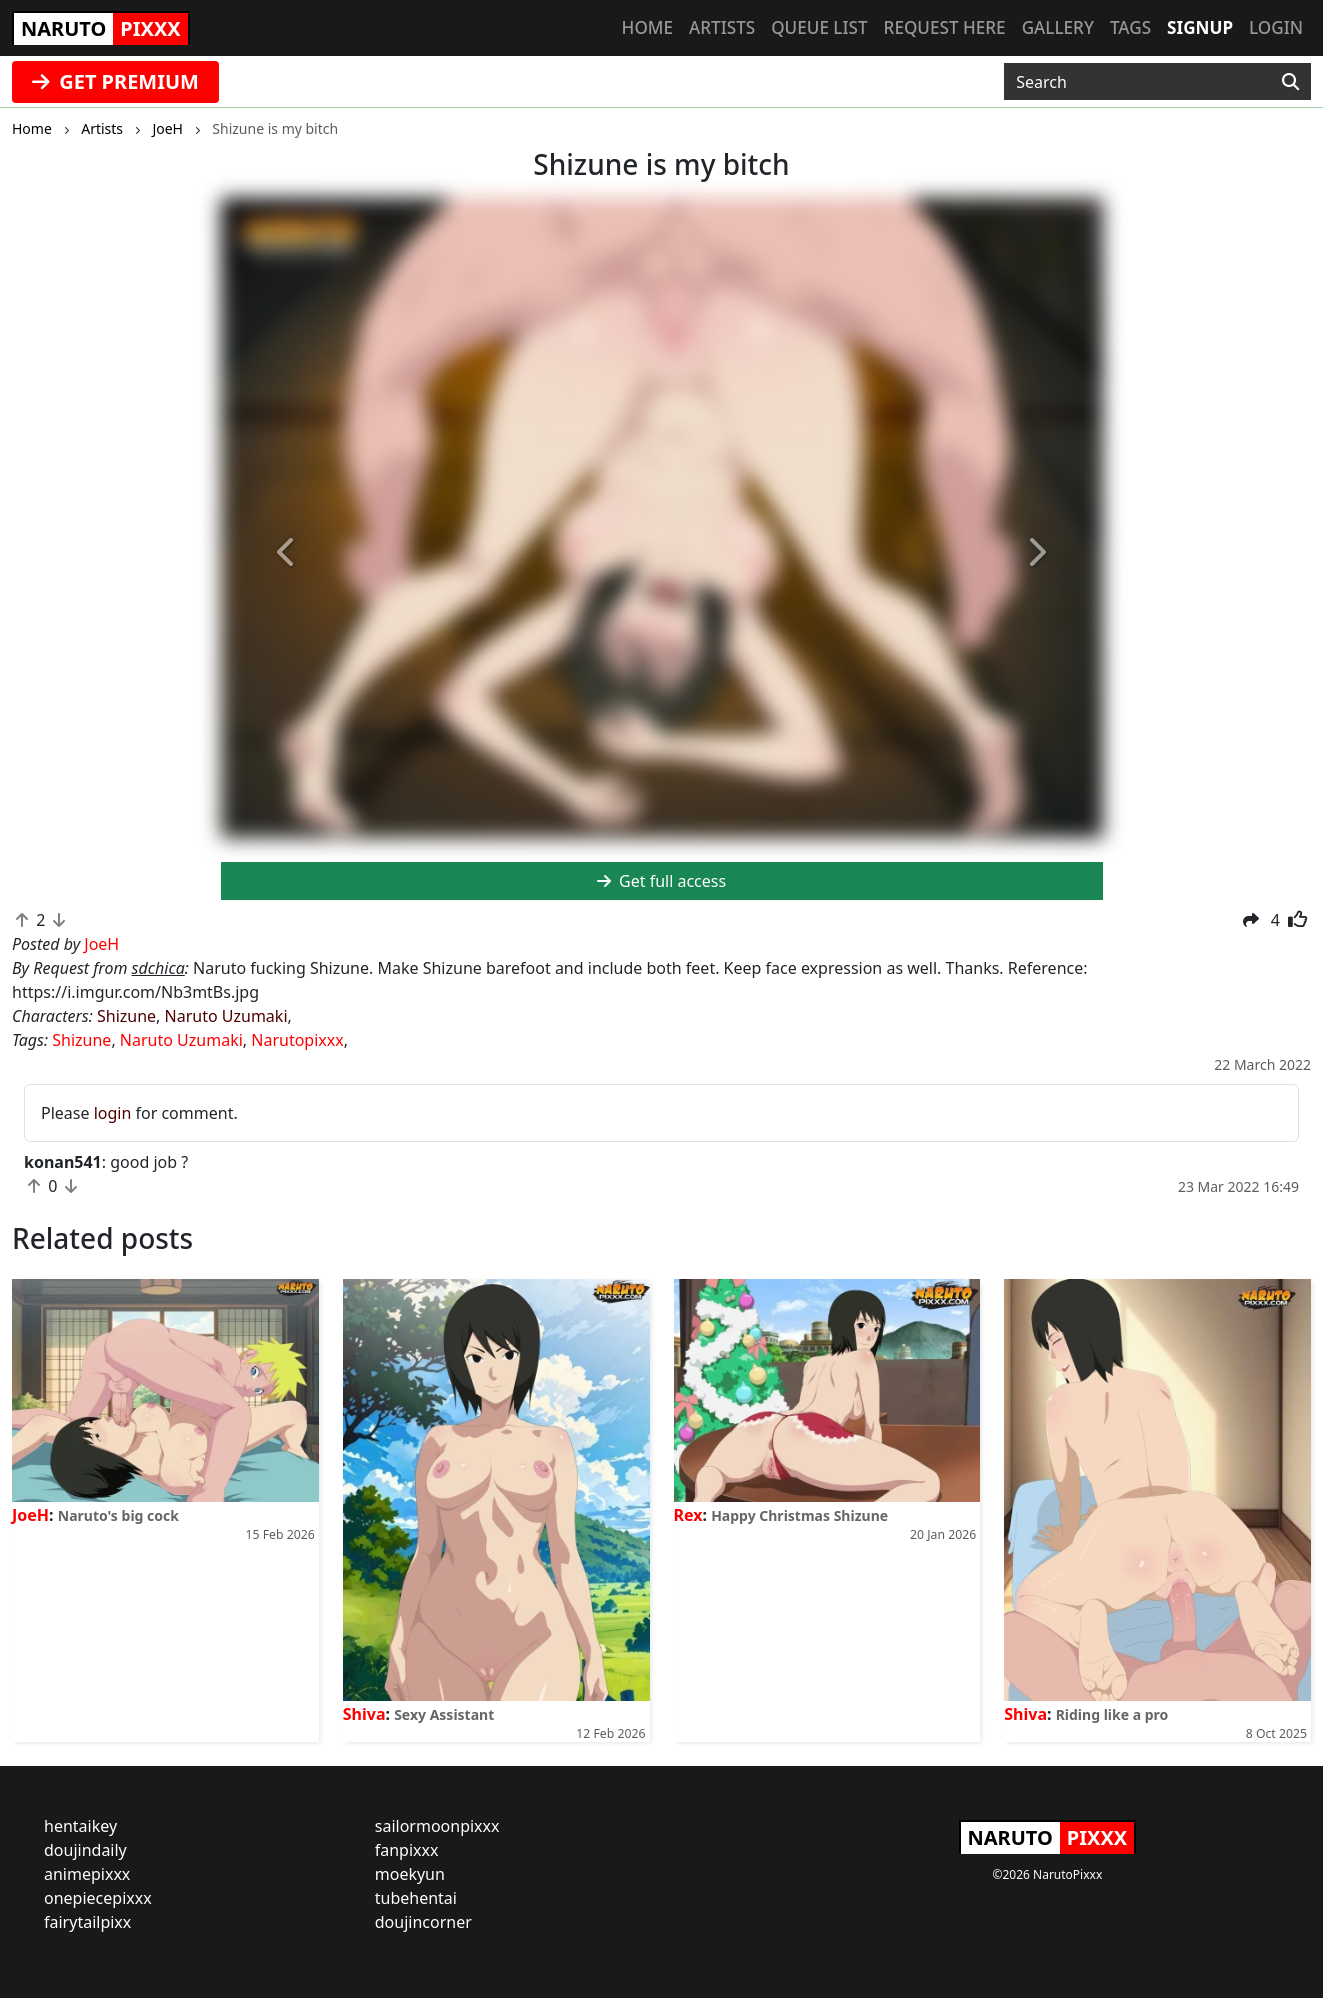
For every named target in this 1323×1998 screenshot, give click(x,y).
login (113, 1113)
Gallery (1058, 27)
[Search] (1290, 82)
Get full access (661, 881)
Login (1276, 27)
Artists (722, 27)
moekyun (410, 1874)
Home (647, 27)
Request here (945, 27)
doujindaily (85, 1850)
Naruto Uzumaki (226, 1016)
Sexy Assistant (444, 1714)
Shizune (126, 1016)
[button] (287, 553)
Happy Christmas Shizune (799, 1515)
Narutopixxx (297, 1040)
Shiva (364, 1714)
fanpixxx (407, 1850)
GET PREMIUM (115, 81)
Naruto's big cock (118, 1515)
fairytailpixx (87, 1922)
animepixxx (87, 1874)
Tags (1130, 27)
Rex (688, 1515)
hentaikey (80, 1826)
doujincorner (423, 1922)
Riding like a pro (1112, 1714)
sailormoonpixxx (437, 1826)
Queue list (819, 27)
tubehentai (416, 1898)
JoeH (30, 1515)
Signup (1200, 27)
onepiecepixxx (98, 1898)
